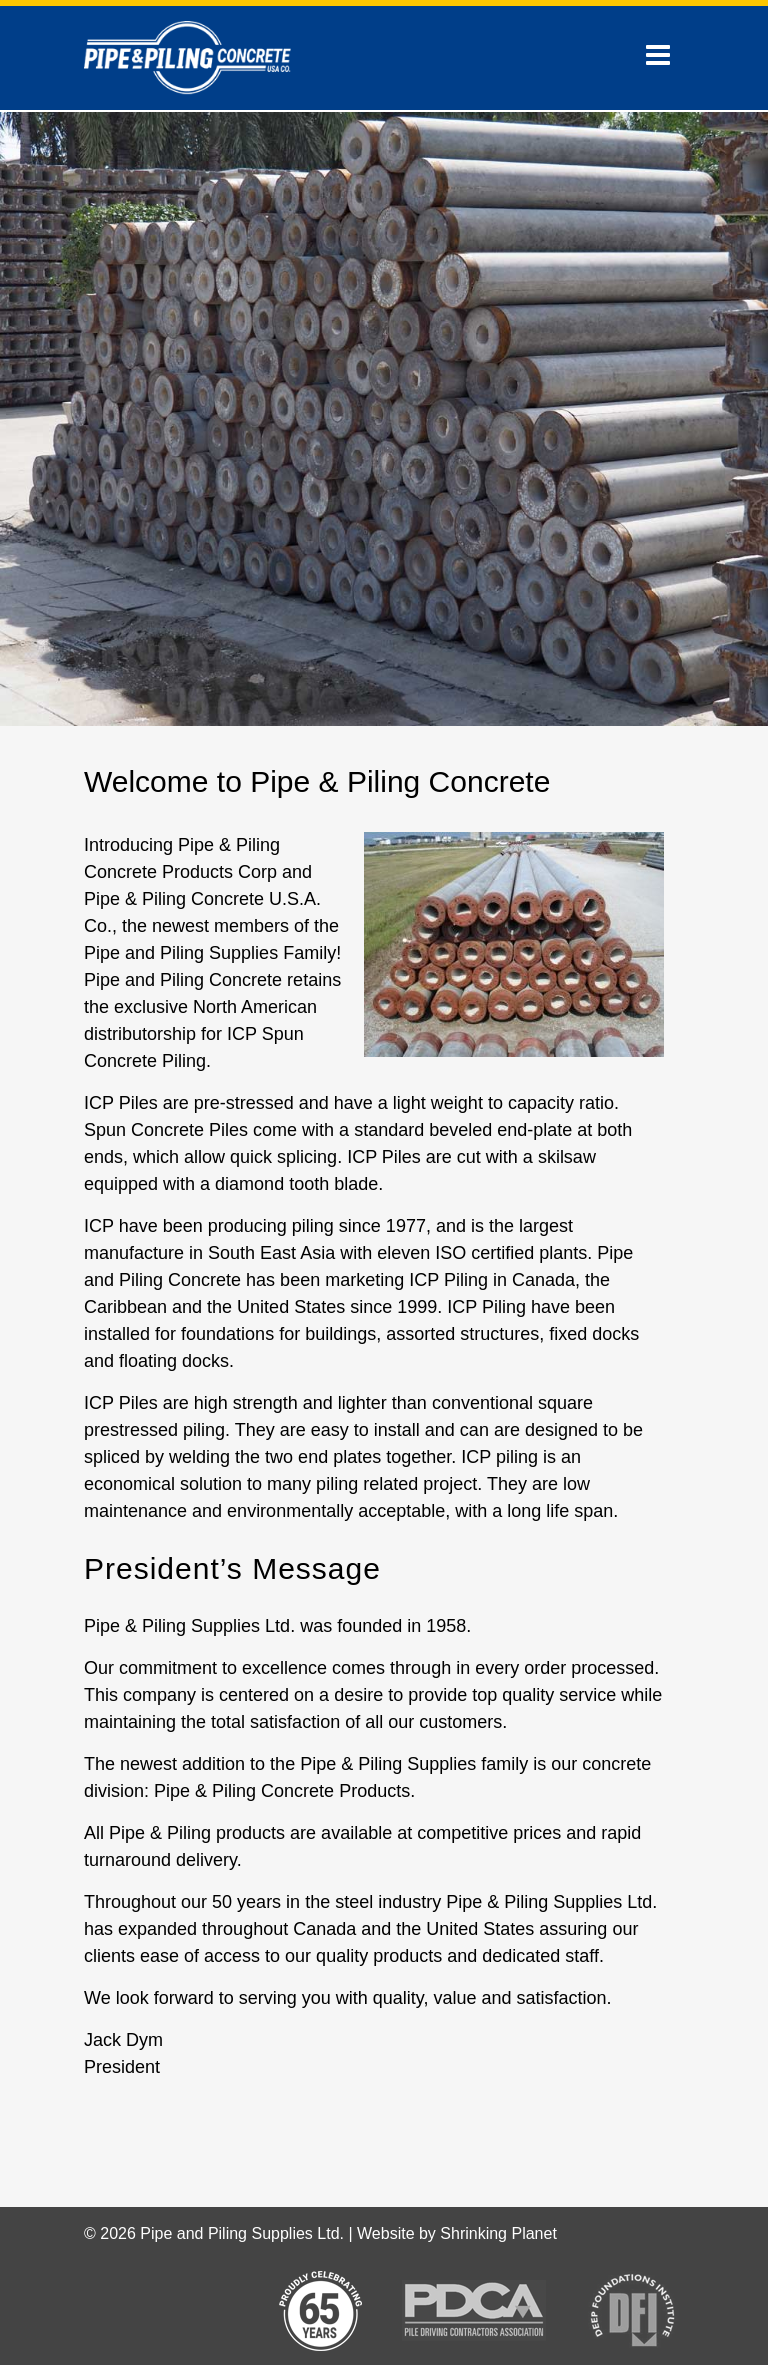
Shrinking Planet (498, 2233)
